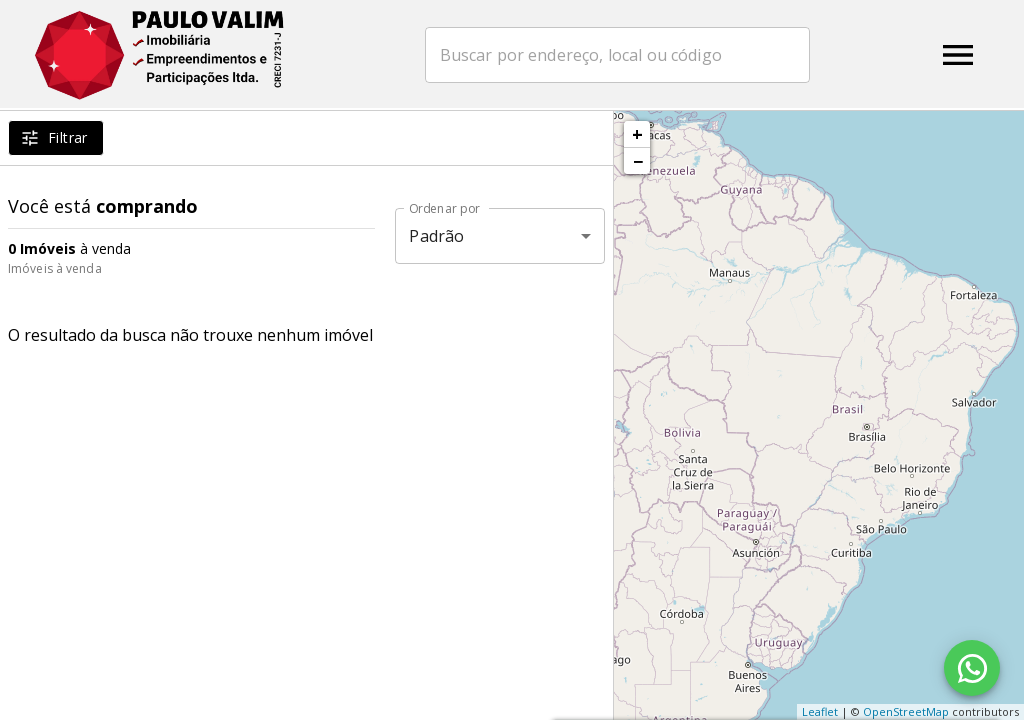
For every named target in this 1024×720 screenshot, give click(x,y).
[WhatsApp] (972, 668)
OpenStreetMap (906, 711)
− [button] (638, 161)
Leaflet (820, 711)
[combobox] (626, 55)
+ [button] (637, 134)
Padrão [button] (436, 236)
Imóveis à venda (55, 268)
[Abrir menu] (958, 55)
